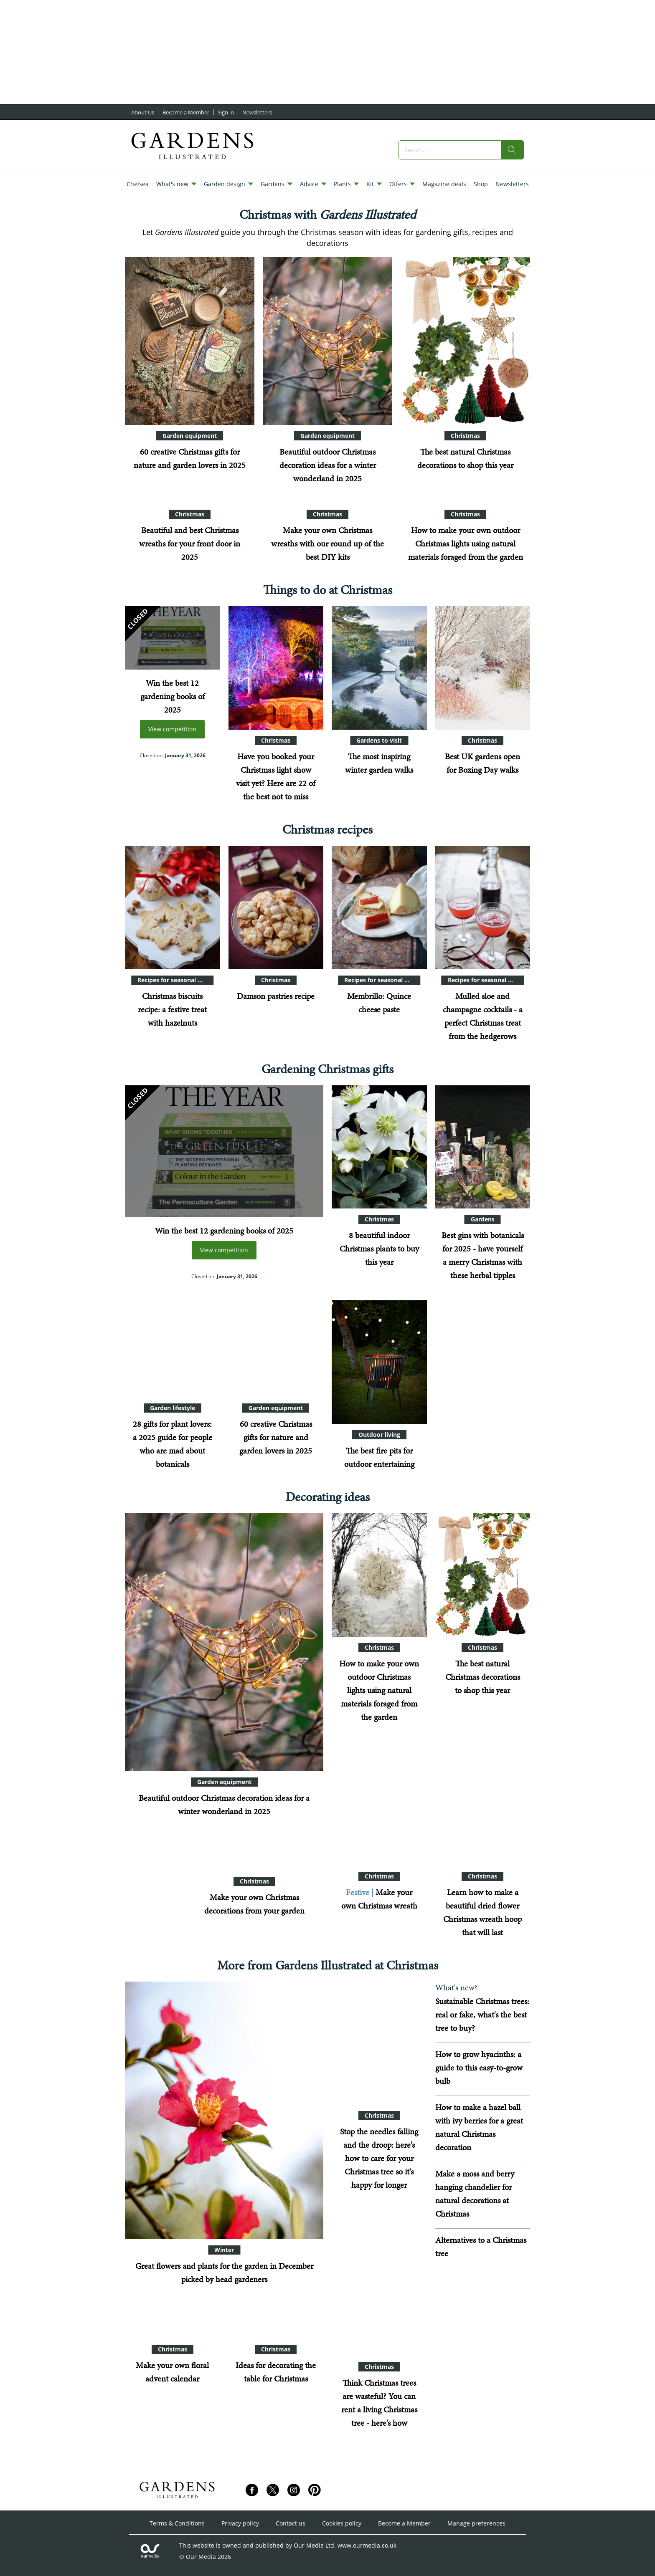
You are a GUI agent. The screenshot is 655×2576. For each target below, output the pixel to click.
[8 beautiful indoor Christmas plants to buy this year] (379, 1147)
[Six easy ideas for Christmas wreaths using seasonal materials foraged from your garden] (379, 1804)
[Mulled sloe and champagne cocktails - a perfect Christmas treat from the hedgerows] (483, 907)
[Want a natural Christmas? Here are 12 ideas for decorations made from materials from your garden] (155, 1910)
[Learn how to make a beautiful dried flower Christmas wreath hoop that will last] (483, 1804)
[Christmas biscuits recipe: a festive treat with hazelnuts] (172, 907)
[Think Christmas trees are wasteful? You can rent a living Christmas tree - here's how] (379, 2294)
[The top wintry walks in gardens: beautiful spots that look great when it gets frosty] (379, 668)
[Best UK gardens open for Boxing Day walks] (483, 668)
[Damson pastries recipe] (276, 907)
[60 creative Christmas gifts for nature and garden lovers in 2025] (189, 341)
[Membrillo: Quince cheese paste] (379, 907)
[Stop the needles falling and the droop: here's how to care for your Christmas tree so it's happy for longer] (379, 2043)
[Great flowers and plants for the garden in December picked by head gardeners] (224, 2111)
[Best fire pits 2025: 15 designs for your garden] (379, 1362)
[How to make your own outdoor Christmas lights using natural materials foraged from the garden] (379, 1575)
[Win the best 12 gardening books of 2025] (172, 638)
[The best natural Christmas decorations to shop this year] (465, 341)
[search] (512, 149)
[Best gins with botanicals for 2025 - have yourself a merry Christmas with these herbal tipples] (483, 1147)
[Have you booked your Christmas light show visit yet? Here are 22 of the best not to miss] (276, 668)
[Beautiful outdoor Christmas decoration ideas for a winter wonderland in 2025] (327, 341)
